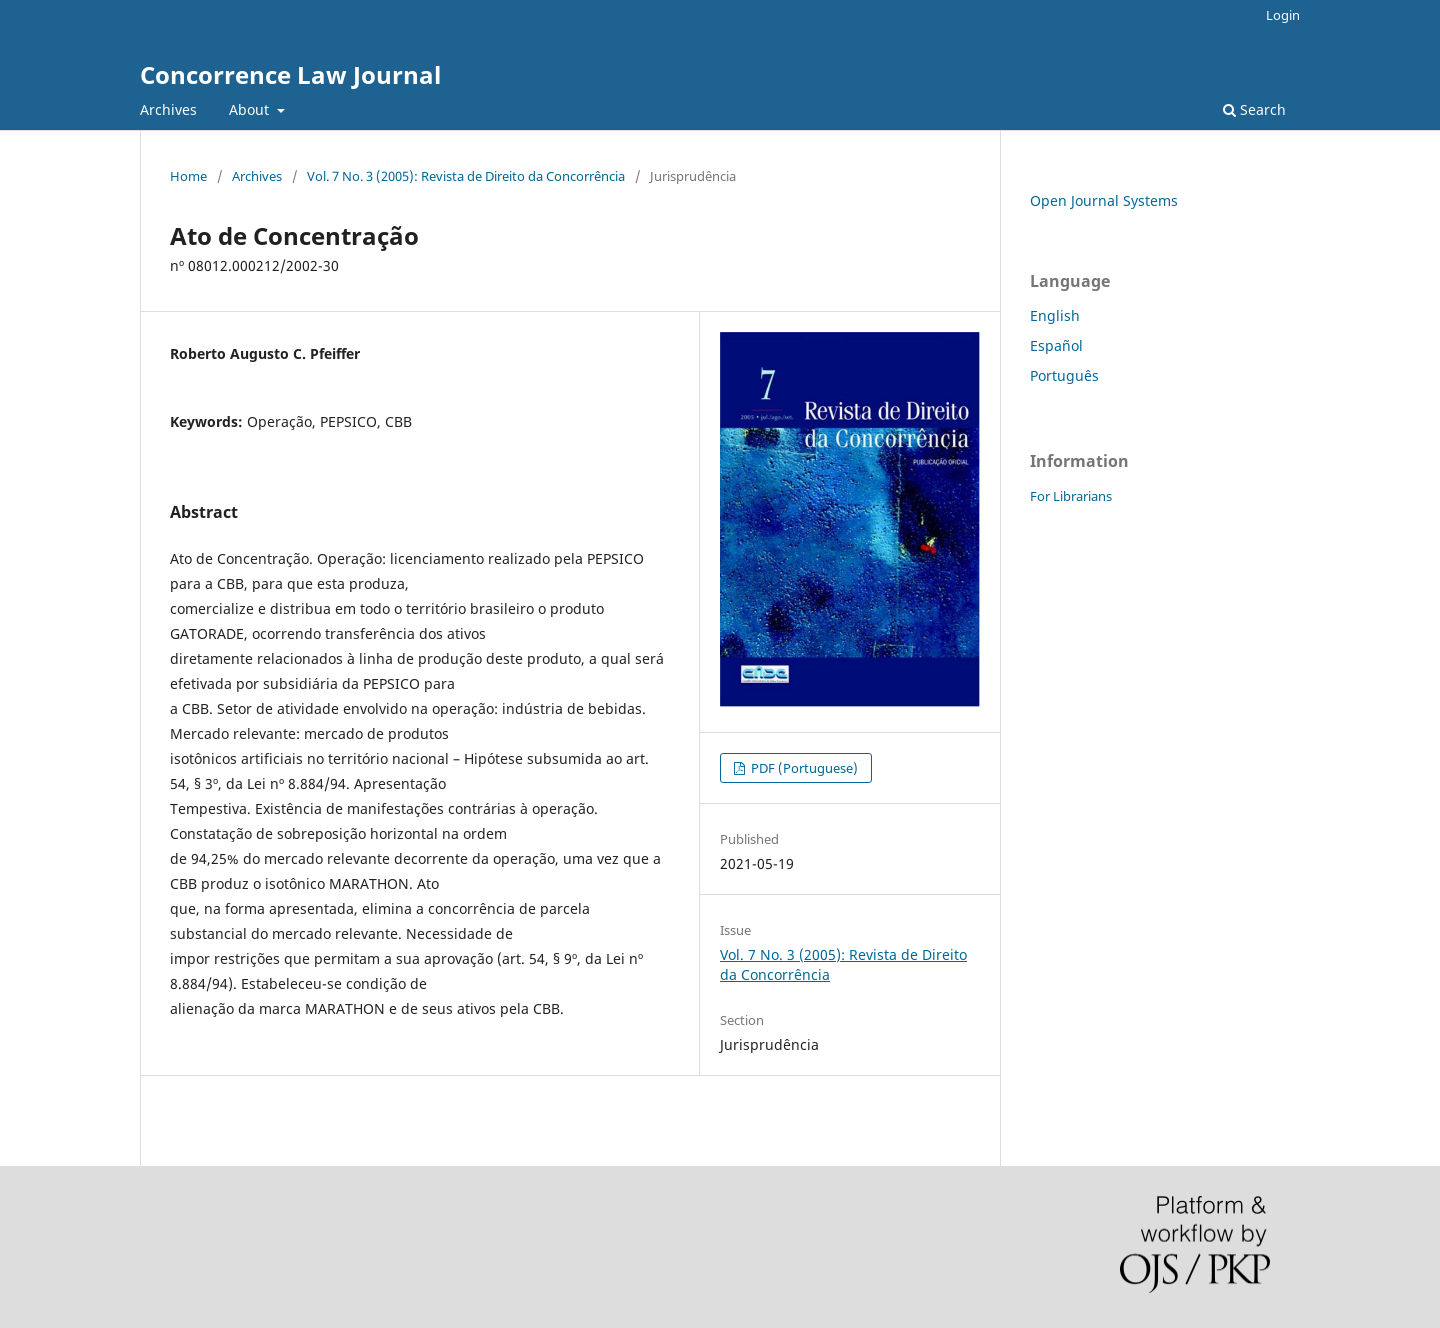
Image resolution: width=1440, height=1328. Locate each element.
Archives (168, 109)
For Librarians (1071, 496)
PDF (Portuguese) (803, 768)
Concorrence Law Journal (290, 74)
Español (1056, 345)
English (1055, 315)
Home (188, 176)
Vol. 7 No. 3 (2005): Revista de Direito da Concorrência (466, 176)
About (251, 109)
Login (1283, 15)
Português (1064, 375)
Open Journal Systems (1104, 200)
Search (1254, 109)
